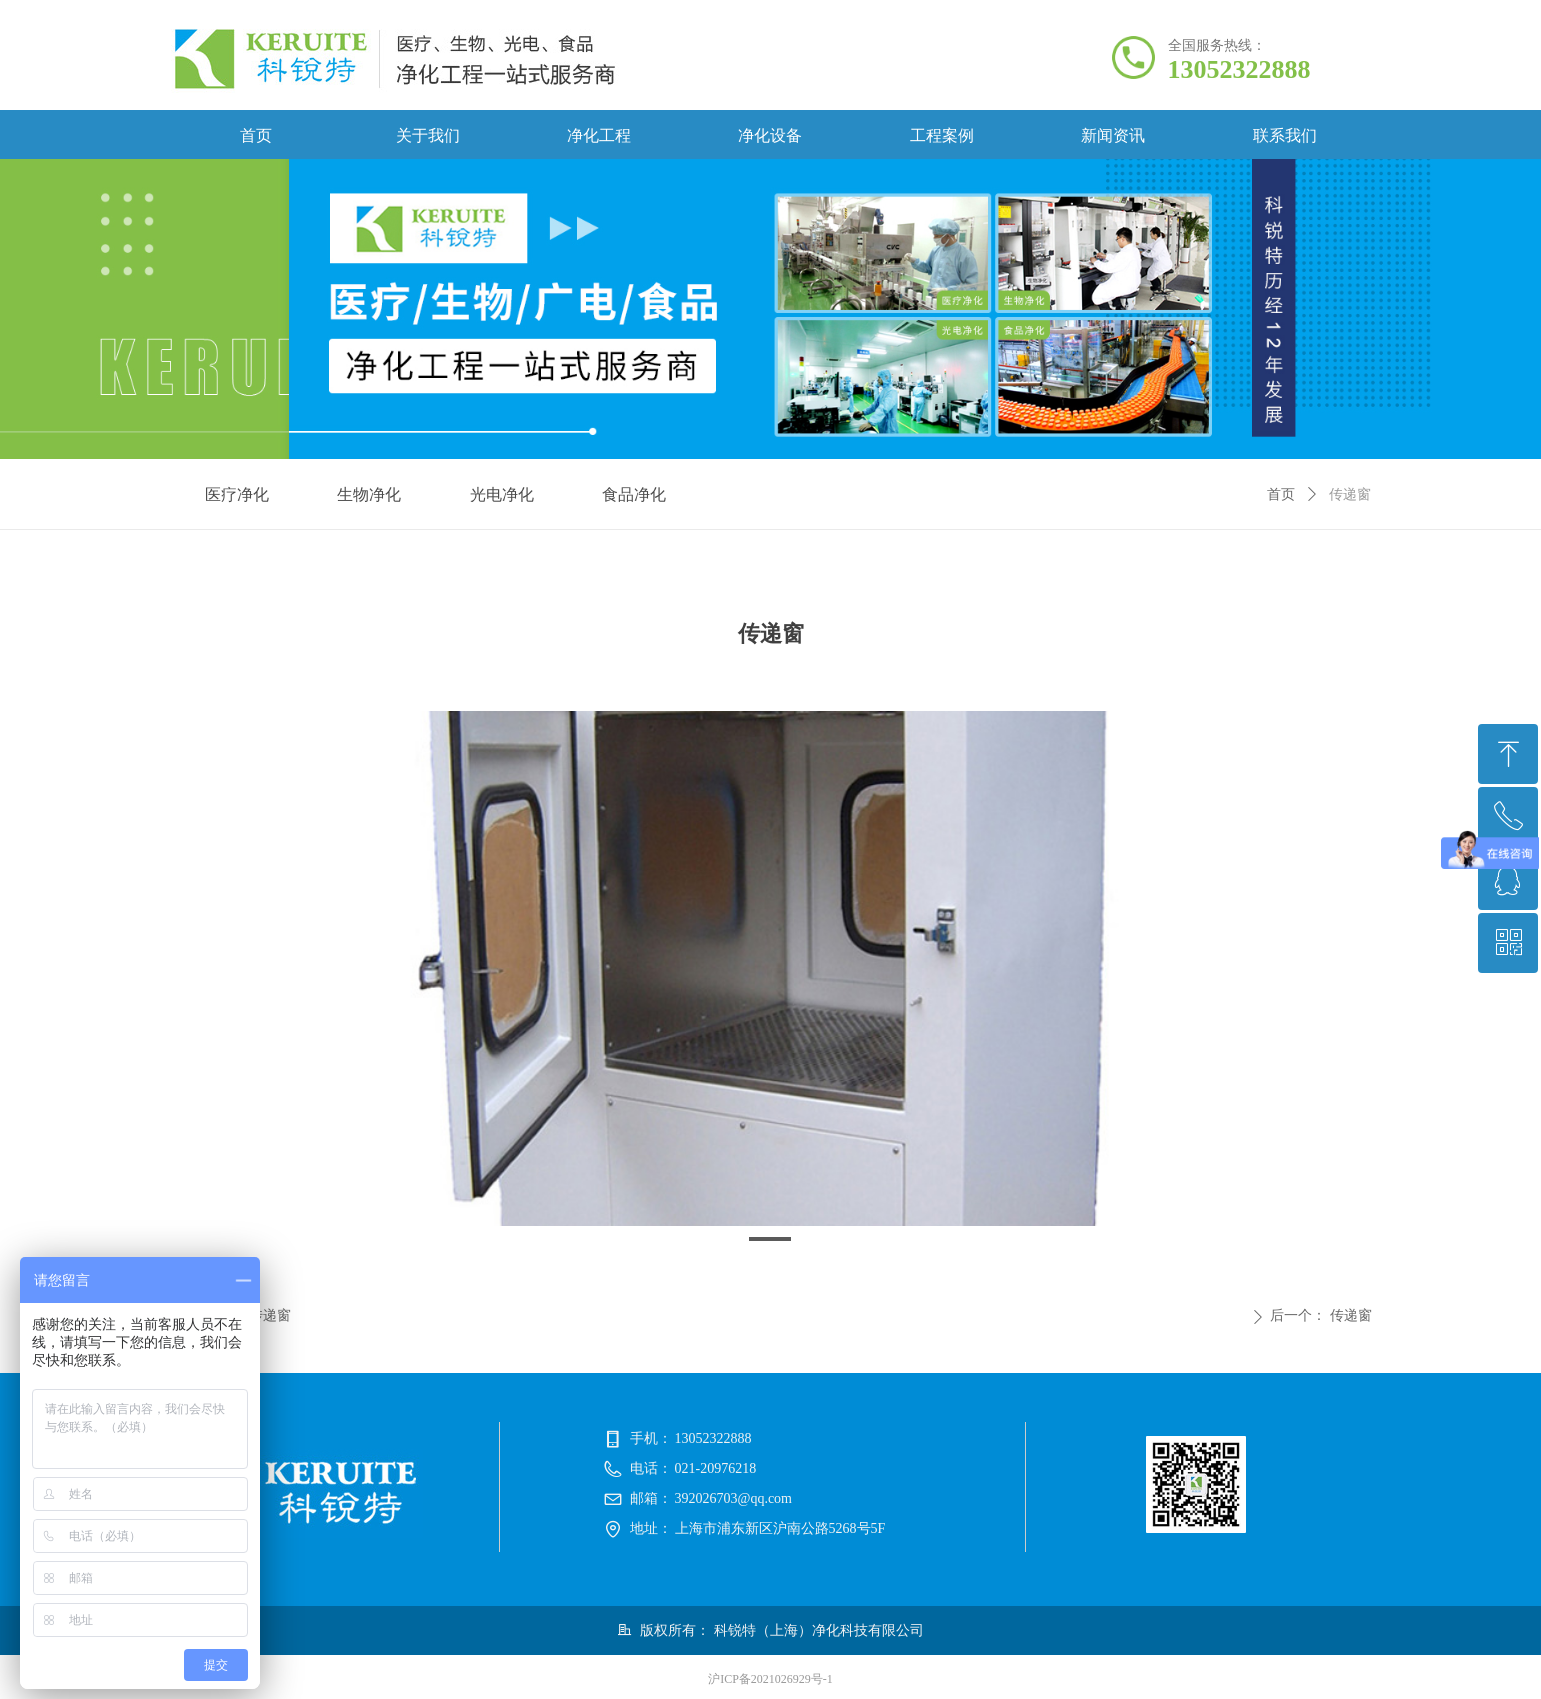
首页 (1281, 494)
